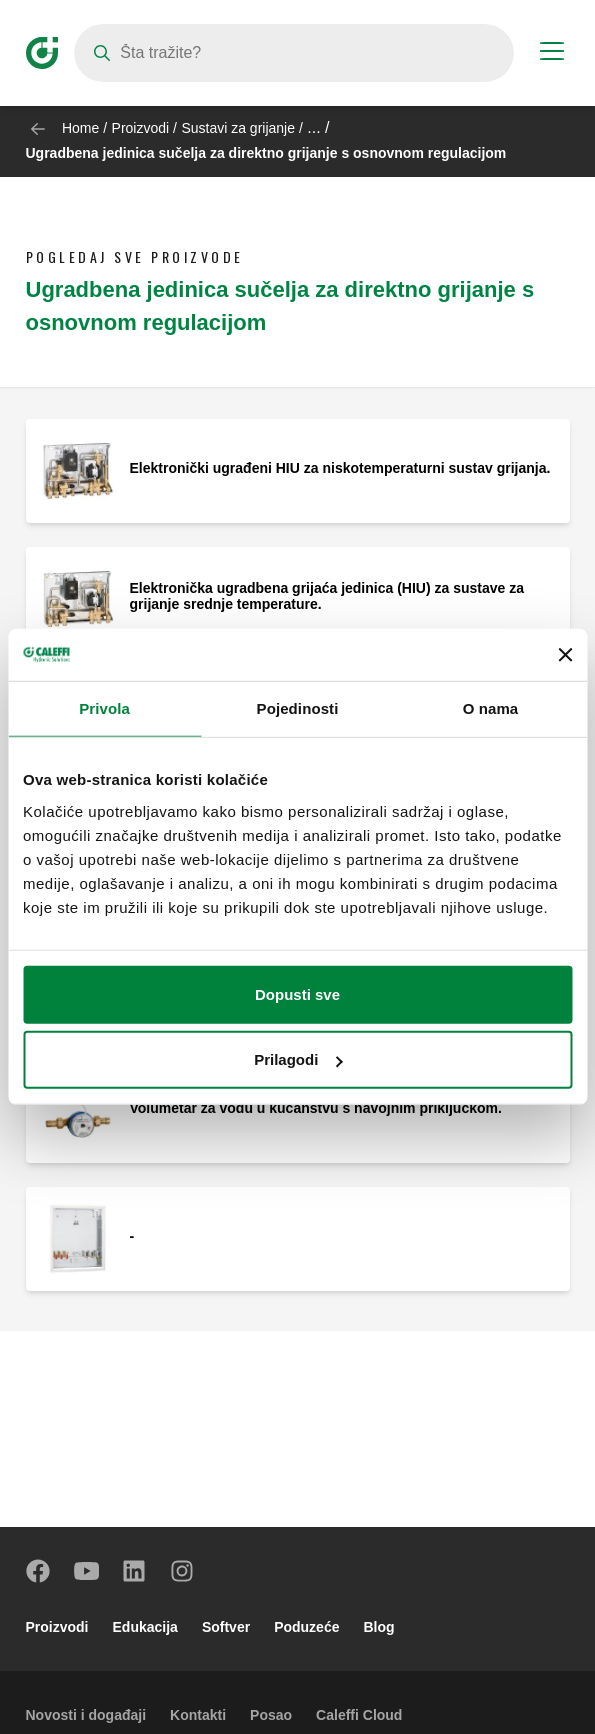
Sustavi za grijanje (238, 128)
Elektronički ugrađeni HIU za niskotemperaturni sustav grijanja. (340, 468)
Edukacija (145, 1627)
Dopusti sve (297, 994)
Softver (226, 1627)
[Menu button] (552, 54)
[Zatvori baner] (565, 655)
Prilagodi (298, 1059)
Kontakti (198, 1715)
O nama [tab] (491, 708)
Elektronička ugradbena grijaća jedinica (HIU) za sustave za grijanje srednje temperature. (327, 596)
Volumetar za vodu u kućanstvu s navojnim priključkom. (316, 1108)
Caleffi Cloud (359, 1715)
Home (80, 128)
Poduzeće (306, 1627)
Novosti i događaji (86, 1715)
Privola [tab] (104, 708)
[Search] (294, 53)
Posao (271, 1715)
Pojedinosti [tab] (298, 708)
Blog (378, 1627)
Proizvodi (141, 128)
